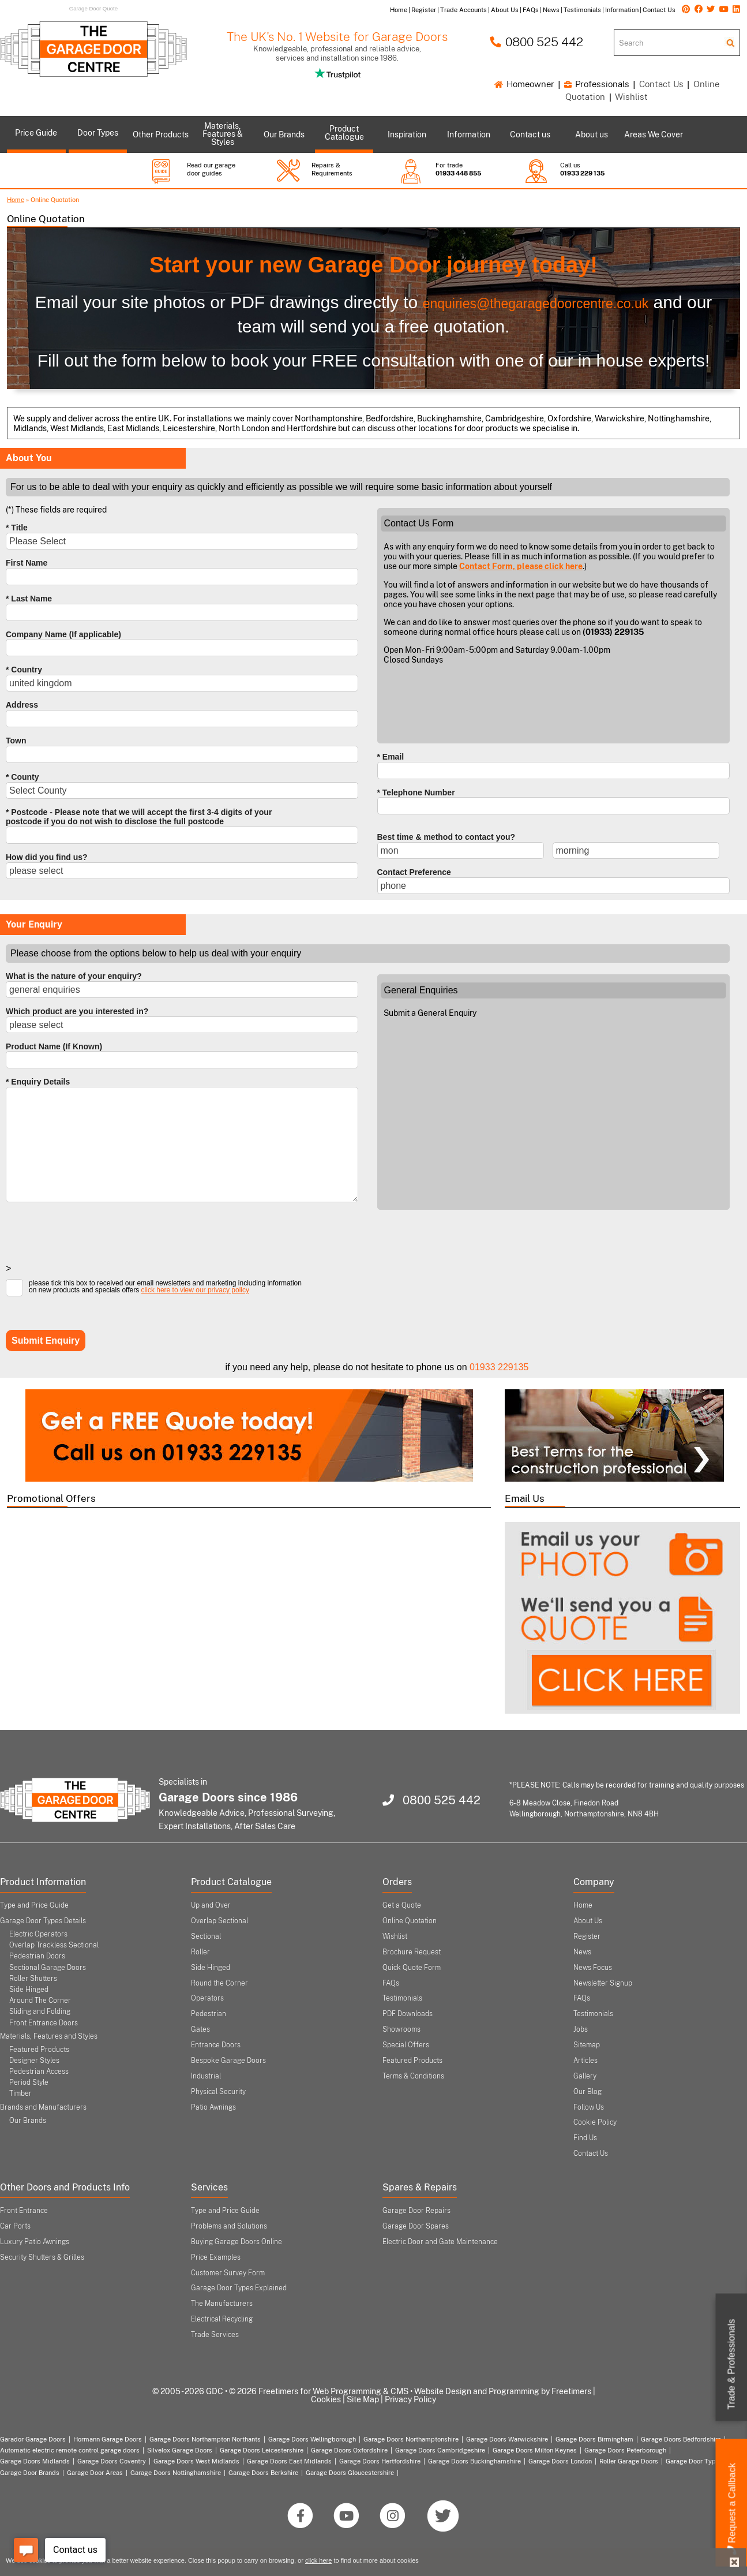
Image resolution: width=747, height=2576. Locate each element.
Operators (207, 1998)
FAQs (390, 1983)
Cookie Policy (595, 2122)
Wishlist (631, 97)
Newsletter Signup (602, 1983)
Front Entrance (24, 2211)
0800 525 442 (536, 42)
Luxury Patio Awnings (34, 2242)
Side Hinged (28, 1990)
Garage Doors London (560, 2461)
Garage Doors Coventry (111, 2461)
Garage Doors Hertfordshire (380, 2461)
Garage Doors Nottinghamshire (175, 2473)
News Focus (592, 1968)
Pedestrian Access (39, 2071)
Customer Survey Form (228, 2273)
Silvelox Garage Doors (179, 2450)
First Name (26, 562)
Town (16, 740)
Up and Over (211, 1905)
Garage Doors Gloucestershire (350, 2473)
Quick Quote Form (411, 1968)
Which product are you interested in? (77, 1011)
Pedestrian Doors (37, 1956)
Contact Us (661, 84)
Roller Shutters (33, 1979)
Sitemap (586, 2045)
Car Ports (15, 2226)
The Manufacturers (222, 2304)
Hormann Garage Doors (107, 2439)
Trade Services (215, 2335)
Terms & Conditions (413, 2076)
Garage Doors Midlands (35, 2461)
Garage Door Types (694, 2461)
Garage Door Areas (95, 2473)
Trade (732, 2364)
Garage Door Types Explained (239, 2288)
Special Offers (405, 2045)
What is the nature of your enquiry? (74, 976)
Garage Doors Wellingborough (312, 2439)
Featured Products (39, 2050)
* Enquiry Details (38, 1081)
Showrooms (401, 2029)
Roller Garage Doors (628, 2461)
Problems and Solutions (229, 2226)
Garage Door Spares (415, 2226)
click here (318, 2560)
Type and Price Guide (34, 1905)
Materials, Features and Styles (48, 2036)
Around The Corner (40, 2001)
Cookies (326, 2399)
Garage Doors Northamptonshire (411, 2439)
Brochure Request (411, 1952)
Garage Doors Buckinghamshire (474, 2461)
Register (586, 1936)
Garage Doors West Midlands (196, 2461)
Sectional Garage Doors (47, 1968)
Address (22, 704)
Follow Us (588, 2107)
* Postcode (139, 817)
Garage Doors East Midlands (289, 2461)
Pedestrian (208, 2014)
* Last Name (29, 598)
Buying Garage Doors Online (236, 2242)
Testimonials (402, 1998)
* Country (24, 669)
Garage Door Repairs (416, 2211)
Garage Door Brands (29, 2473)
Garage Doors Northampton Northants (205, 2439)
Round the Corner (219, 1983)
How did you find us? (47, 857)
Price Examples (216, 2257)
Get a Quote (401, 1905)
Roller (200, 1952)
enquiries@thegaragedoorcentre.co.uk (536, 303)
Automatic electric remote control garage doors (70, 2450)
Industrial (206, 2076)
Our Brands (27, 2121)
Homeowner (524, 84)
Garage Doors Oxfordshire (349, 2450)
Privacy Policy (410, 2399)
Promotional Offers (51, 1498)
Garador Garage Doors (33, 2439)
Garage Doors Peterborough (625, 2450)
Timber (20, 2093)
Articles (585, 2061)
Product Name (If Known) (54, 1046)
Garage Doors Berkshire (263, 2473)
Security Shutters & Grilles (42, 2257)
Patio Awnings (213, 2107)
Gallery (584, 2076)
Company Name (63, 634)
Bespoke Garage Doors (228, 2061)
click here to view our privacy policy (195, 1290)
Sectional (206, 1936)
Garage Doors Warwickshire (507, 2439)
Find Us (585, 2138)
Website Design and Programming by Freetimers (502, 2391)
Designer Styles (34, 2061)
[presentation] (93, 1241)
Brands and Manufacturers (43, 2107)
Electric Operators (38, 1934)
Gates (200, 2029)
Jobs (580, 2029)
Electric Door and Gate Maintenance (440, 2242)
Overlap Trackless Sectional (54, 1945)
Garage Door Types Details (43, 1921)
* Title (17, 527)
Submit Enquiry (46, 1340)
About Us (587, 1921)
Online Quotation (409, 1921)
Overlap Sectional (219, 1921)
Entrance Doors (216, 2045)
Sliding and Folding (39, 2011)
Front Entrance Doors (43, 2023)
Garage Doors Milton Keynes (535, 2450)
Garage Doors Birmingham (594, 2439)
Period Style (28, 2082)
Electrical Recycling (222, 2319)
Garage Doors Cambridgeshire (440, 2450)
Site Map (363, 2399)
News (582, 1952)
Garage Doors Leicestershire (261, 2450)
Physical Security (218, 2092)
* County (22, 777)
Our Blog (587, 2092)
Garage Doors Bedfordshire (681, 2439)
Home (15, 200)
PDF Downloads (407, 2014)
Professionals (596, 84)
